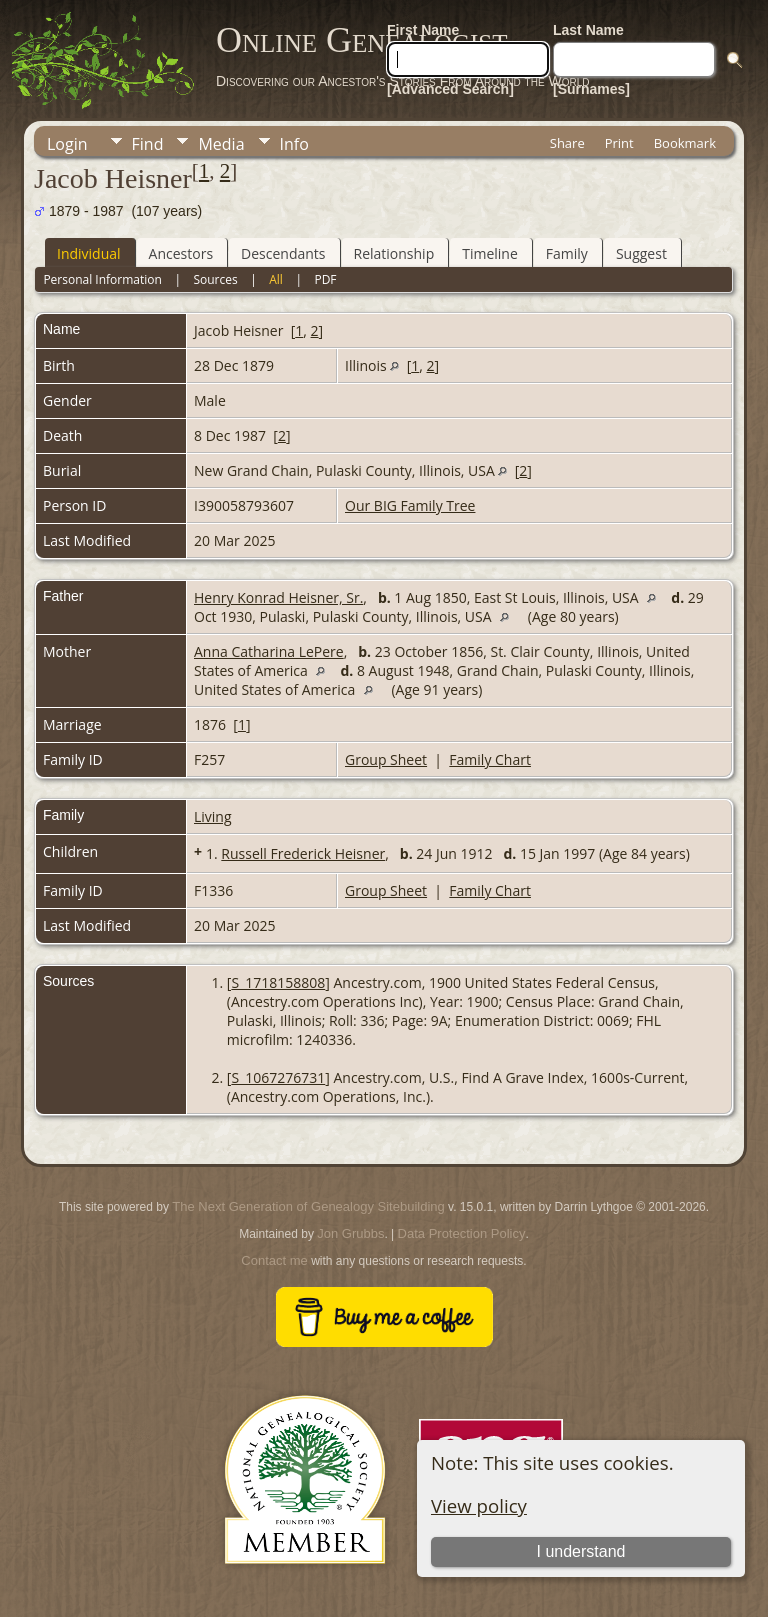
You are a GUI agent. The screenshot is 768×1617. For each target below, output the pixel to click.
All (276, 279)
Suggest (641, 253)
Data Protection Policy (462, 1233)
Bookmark (685, 143)
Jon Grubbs (350, 1233)
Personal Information (102, 279)
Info (294, 144)
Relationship (394, 253)
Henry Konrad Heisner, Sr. (278, 597)
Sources (215, 279)
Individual (89, 253)
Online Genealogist (362, 40)
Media (221, 144)
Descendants (283, 253)
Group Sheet (386, 759)
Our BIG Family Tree (410, 505)
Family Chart (490, 759)
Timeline (490, 253)
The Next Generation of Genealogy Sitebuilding (308, 1206)
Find (148, 144)
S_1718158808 (278, 982)
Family (567, 253)
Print (619, 143)
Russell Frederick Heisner (303, 853)
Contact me (274, 1260)
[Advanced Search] (450, 89)
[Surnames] (591, 89)
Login (67, 144)
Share (567, 143)
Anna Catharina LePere (269, 651)
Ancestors (181, 253)
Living (213, 816)
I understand (580, 1551)
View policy (479, 1505)
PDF (325, 279)
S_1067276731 (278, 1077)
